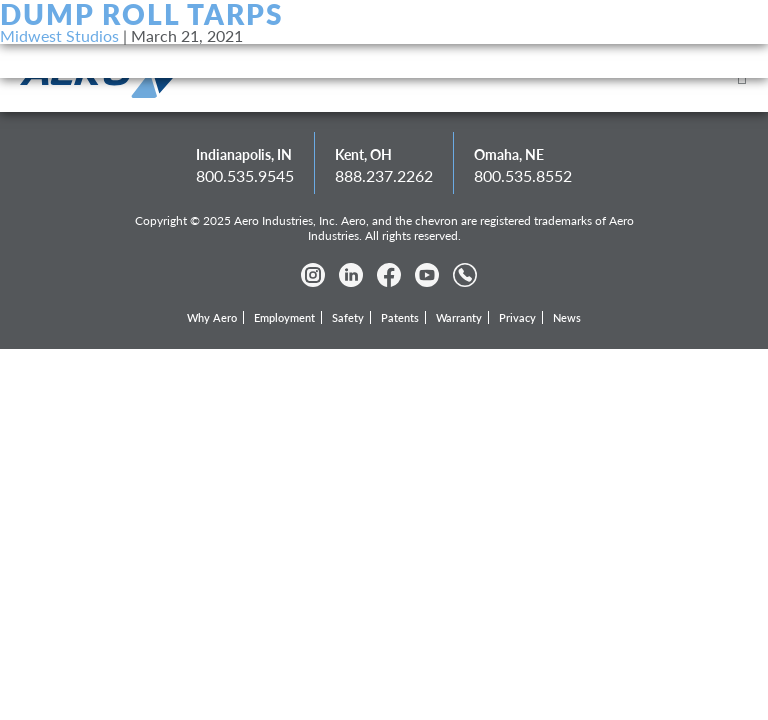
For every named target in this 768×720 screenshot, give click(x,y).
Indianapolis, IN (244, 154)
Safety (348, 317)
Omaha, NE (509, 154)
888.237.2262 (384, 175)
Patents (400, 317)
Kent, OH (363, 154)
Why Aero (212, 317)
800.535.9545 (245, 175)
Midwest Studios (59, 35)
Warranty (459, 317)
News (567, 317)
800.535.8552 (523, 175)
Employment (284, 317)
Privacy (517, 317)
